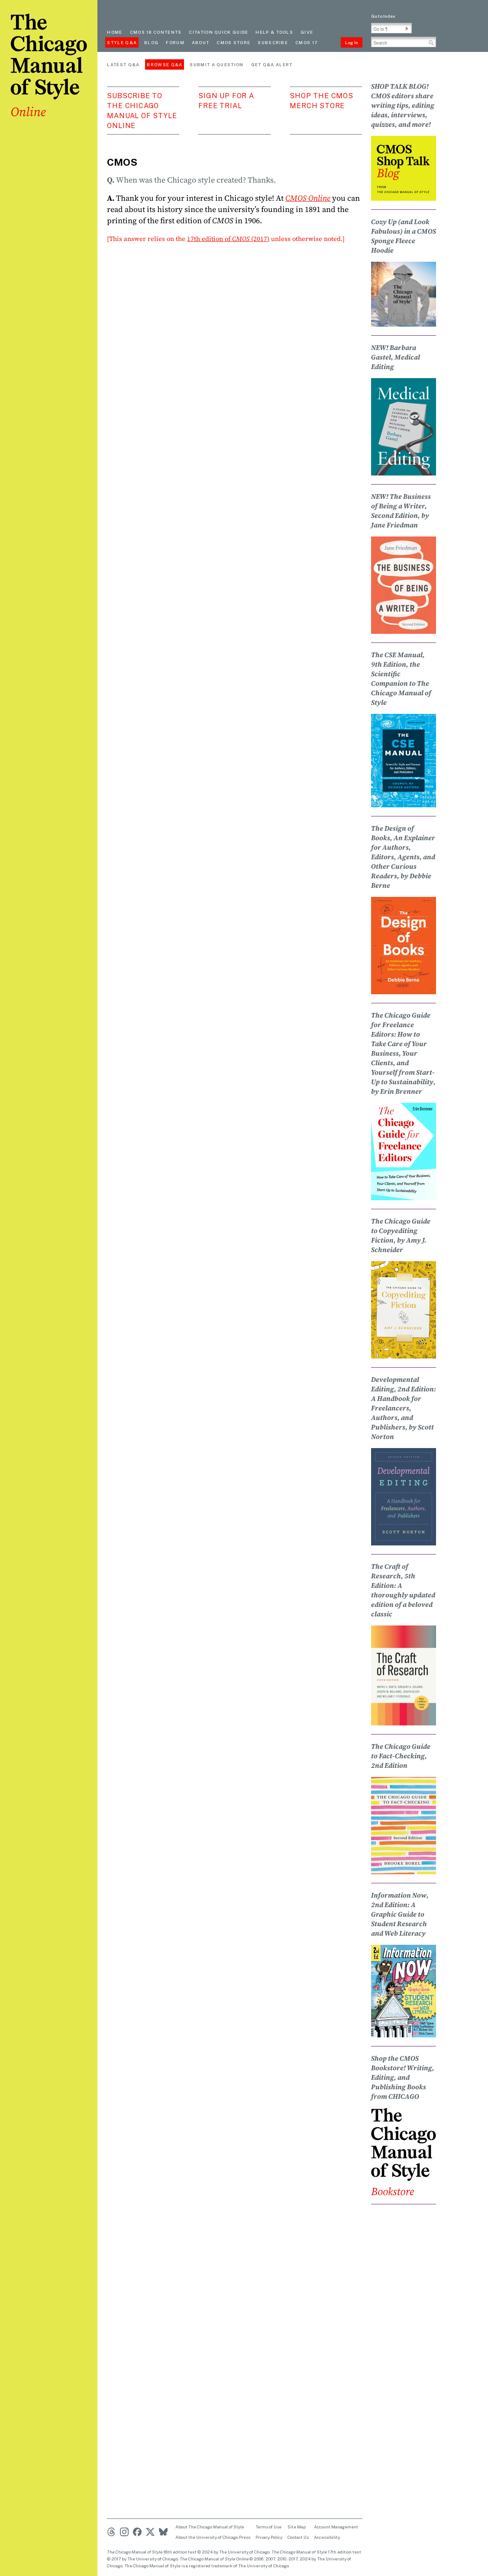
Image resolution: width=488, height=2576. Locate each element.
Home (114, 32)
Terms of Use (268, 2526)
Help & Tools (274, 32)
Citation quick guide (218, 32)
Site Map (297, 2526)
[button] (407, 28)
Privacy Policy (268, 2537)
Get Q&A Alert (272, 64)
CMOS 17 (306, 42)
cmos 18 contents (156, 32)
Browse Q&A (164, 64)
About (201, 42)
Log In (351, 42)
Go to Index (383, 16)
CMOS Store (233, 42)
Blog (151, 42)
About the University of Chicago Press (212, 2537)
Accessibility (327, 2537)
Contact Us (298, 2537)
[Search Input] (403, 42)
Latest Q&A (123, 64)
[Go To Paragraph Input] (391, 28)
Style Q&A (122, 42)
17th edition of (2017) (228, 238)
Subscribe (273, 42)
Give (307, 32)
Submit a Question (216, 64)
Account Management (336, 2526)
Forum (175, 42)
